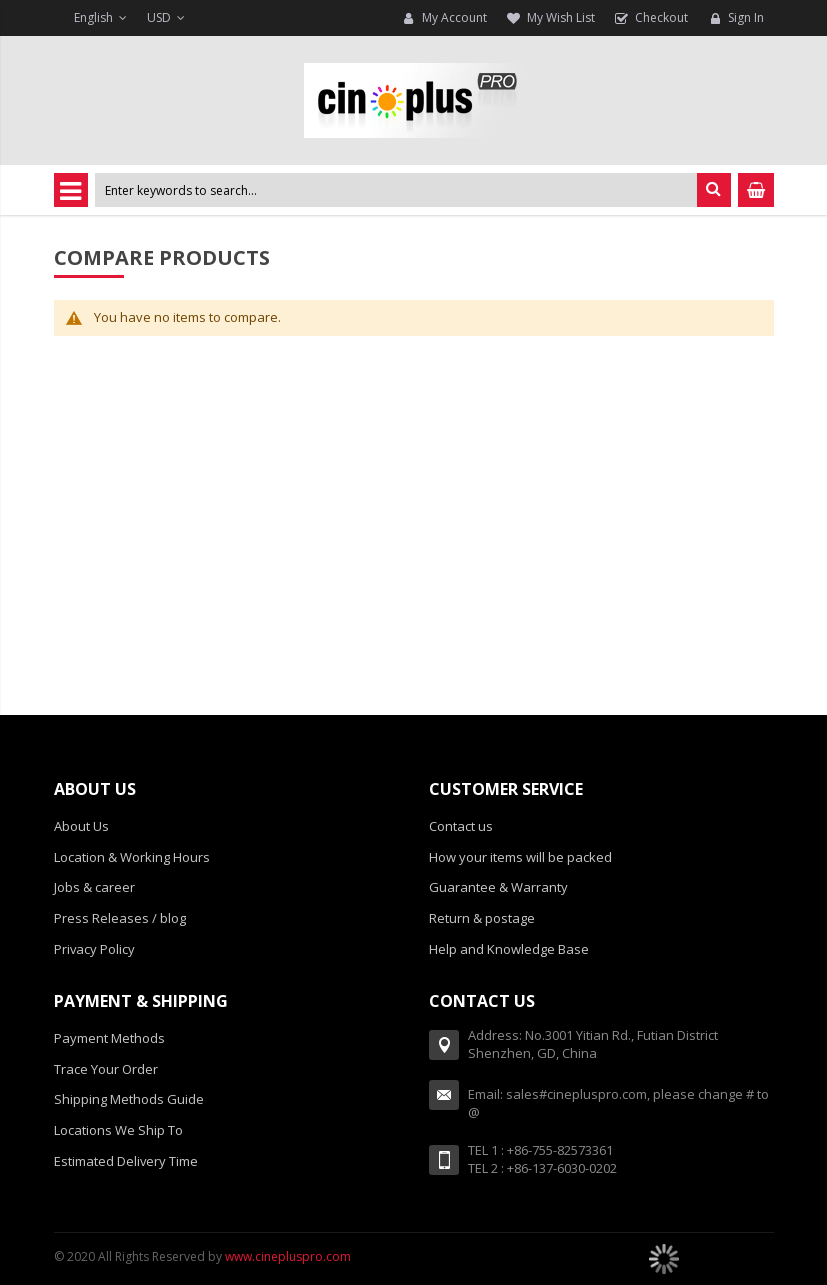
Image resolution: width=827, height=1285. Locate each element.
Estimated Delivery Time (126, 1161)
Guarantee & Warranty (498, 887)
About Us (81, 826)
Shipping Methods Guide (129, 1099)
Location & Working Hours (132, 857)
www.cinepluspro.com (288, 1256)
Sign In (746, 17)
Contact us (461, 826)
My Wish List (561, 17)
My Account (454, 17)
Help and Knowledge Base (509, 949)
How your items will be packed (520, 857)
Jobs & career (94, 887)
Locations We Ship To (118, 1130)
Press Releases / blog (120, 918)
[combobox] (396, 190)
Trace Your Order (106, 1069)
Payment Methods (109, 1038)
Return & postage (482, 918)
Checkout (661, 17)
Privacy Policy (94, 949)
